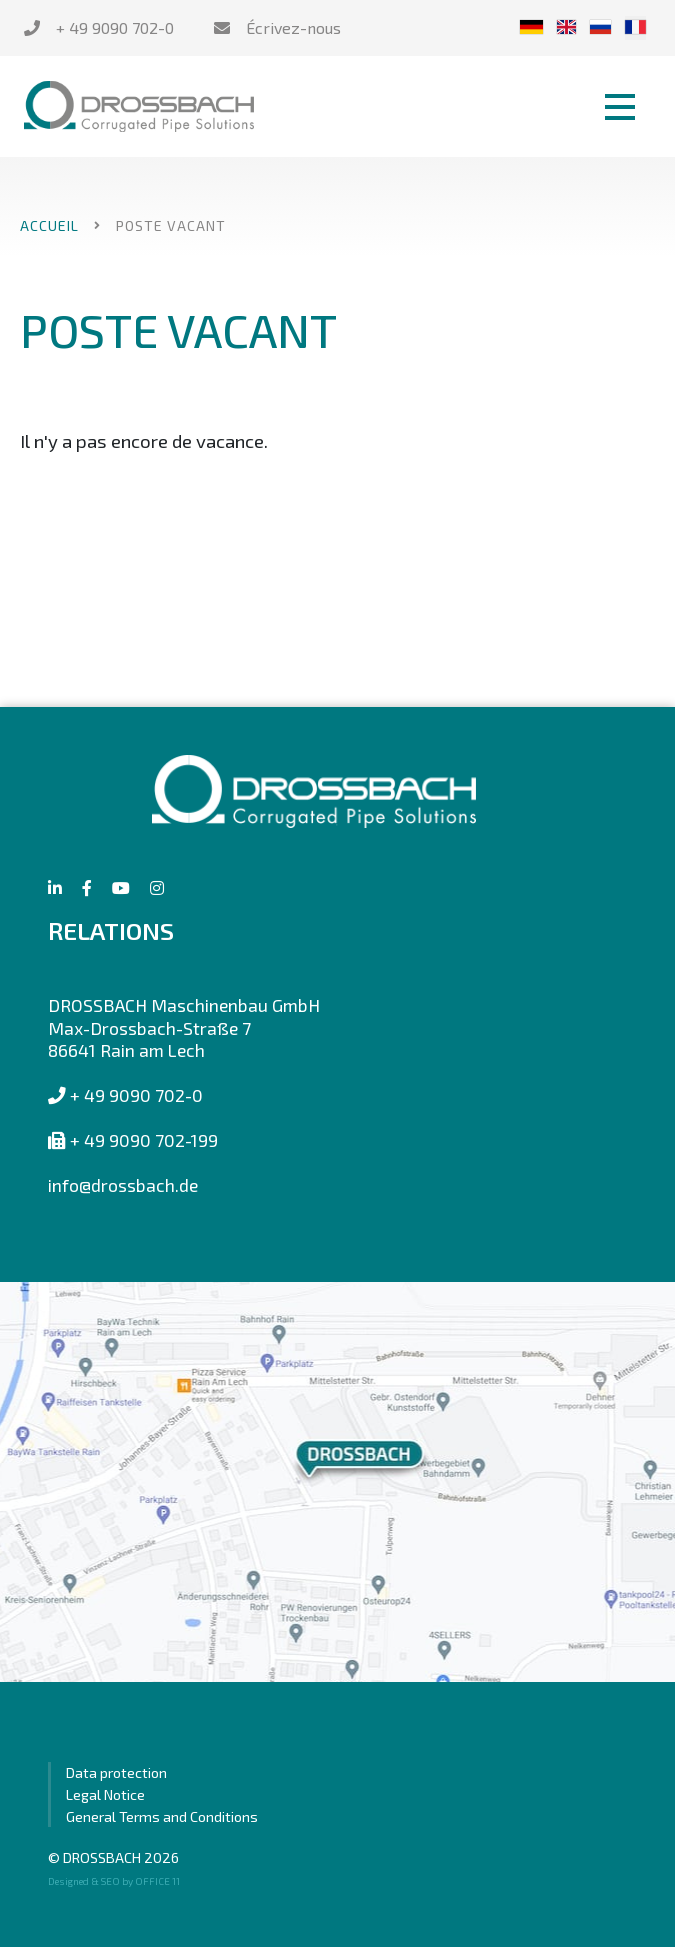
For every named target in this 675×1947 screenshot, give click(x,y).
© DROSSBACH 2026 (113, 1857)
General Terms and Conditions (162, 1816)
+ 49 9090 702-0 (115, 27)
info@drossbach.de (123, 1185)
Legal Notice (105, 1794)
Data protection (116, 1772)
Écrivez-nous (293, 27)
